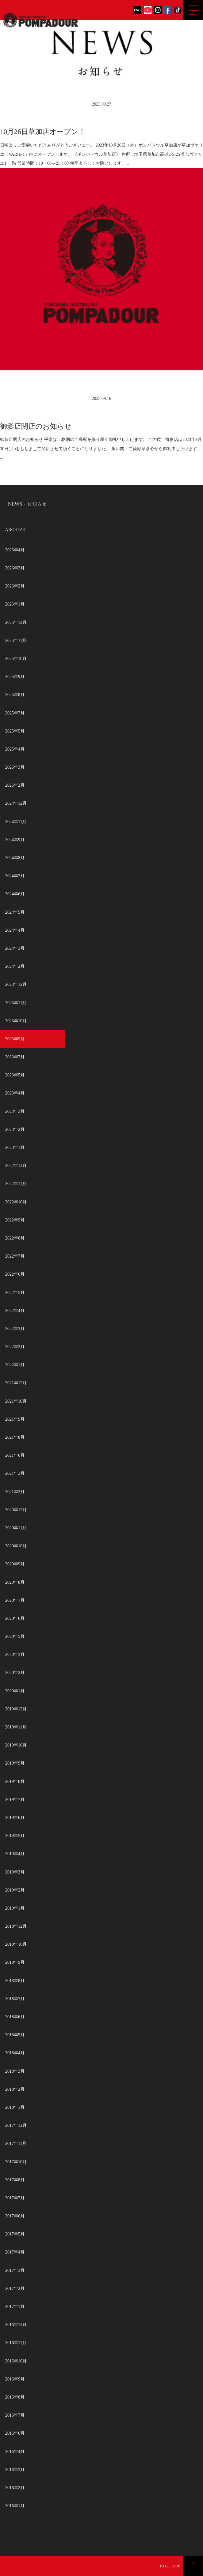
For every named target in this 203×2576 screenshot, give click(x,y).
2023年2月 (15, 1129)
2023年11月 (15, 1003)
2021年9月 (15, 1419)
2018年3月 (15, 2071)
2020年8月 (15, 1582)
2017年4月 (15, 2252)
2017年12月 (16, 2125)
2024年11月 (15, 821)
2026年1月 (15, 604)
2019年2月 (15, 1890)
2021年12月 (16, 1383)
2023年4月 (15, 1093)
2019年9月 (15, 1763)
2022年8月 (15, 1238)
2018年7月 (15, 1998)
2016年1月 (15, 2505)
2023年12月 (16, 984)
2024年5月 (15, 912)
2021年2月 (15, 1491)
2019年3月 (15, 1872)
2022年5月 (15, 1292)
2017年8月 (15, 2180)
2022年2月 (15, 1346)
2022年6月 (15, 1274)
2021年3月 (15, 1473)
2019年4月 (15, 1853)
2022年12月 (16, 1165)
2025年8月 (15, 694)
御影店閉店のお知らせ (36, 426)
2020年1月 (15, 1691)
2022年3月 (15, 1328)
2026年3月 (15, 568)
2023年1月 (15, 1147)
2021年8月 (15, 1437)
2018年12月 (16, 1926)
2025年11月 (15, 640)
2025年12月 (16, 622)
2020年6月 (15, 1618)
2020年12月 (16, 1510)
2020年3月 (15, 1654)
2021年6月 (15, 1455)
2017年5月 (15, 2234)
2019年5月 (15, 1835)
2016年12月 (16, 2324)
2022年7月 (15, 1256)
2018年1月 (15, 2107)
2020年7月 (15, 1600)
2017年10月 (16, 2162)
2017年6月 (15, 2216)
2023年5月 (15, 1075)
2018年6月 (15, 2017)
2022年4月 (15, 1310)
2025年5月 (15, 731)
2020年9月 (15, 1564)
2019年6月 (15, 1817)
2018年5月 (15, 2035)
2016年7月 (15, 2415)
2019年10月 (16, 1745)
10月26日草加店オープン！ (43, 132)
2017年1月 (15, 2306)
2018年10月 (16, 1944)
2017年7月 (15, 2198)
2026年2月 (15, 586)
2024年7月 (15, 876)
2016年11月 (15, 2342)
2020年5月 (15, 1636)
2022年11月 (15, 1183)
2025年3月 (15, 767)
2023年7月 (15, 1057)
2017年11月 (15, 2143)
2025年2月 (15, 785)
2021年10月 (16, 1401)
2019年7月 (15, 1799)
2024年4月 (15, 930)
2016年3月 (15, 2469)
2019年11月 (15, 1727)
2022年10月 (16, 1202)
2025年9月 (15, 676)
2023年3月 (15, 1111)
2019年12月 (16, 1709)
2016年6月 (15, 2433)
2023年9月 (15, 1039)
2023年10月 (16, 1021)
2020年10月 (16, 1546)
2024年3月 (15, 948)
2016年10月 (16, 2361)
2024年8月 (15, 858)
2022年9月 (15, 1220)
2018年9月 (15, 1962)
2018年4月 (15, 2053)
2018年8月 (15, 1980)
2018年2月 (15, 2089)
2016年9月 (15, 2379)
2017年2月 (15, 2288)
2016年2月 (15, 2487)
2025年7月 (15, 713)
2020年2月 (15, 1672)
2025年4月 (15, 749)
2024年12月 (16, 803)
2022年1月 (15, 1365)
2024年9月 (15, 839)
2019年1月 (15, 1908)
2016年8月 (15, 2397)
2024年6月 (15, 894)
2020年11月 (15, 1528)
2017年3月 (15, 2270)
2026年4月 (15, 550)
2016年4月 (15, 2451)
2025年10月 (16, 658)
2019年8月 (15, 1781)
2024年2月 (15, 966)
